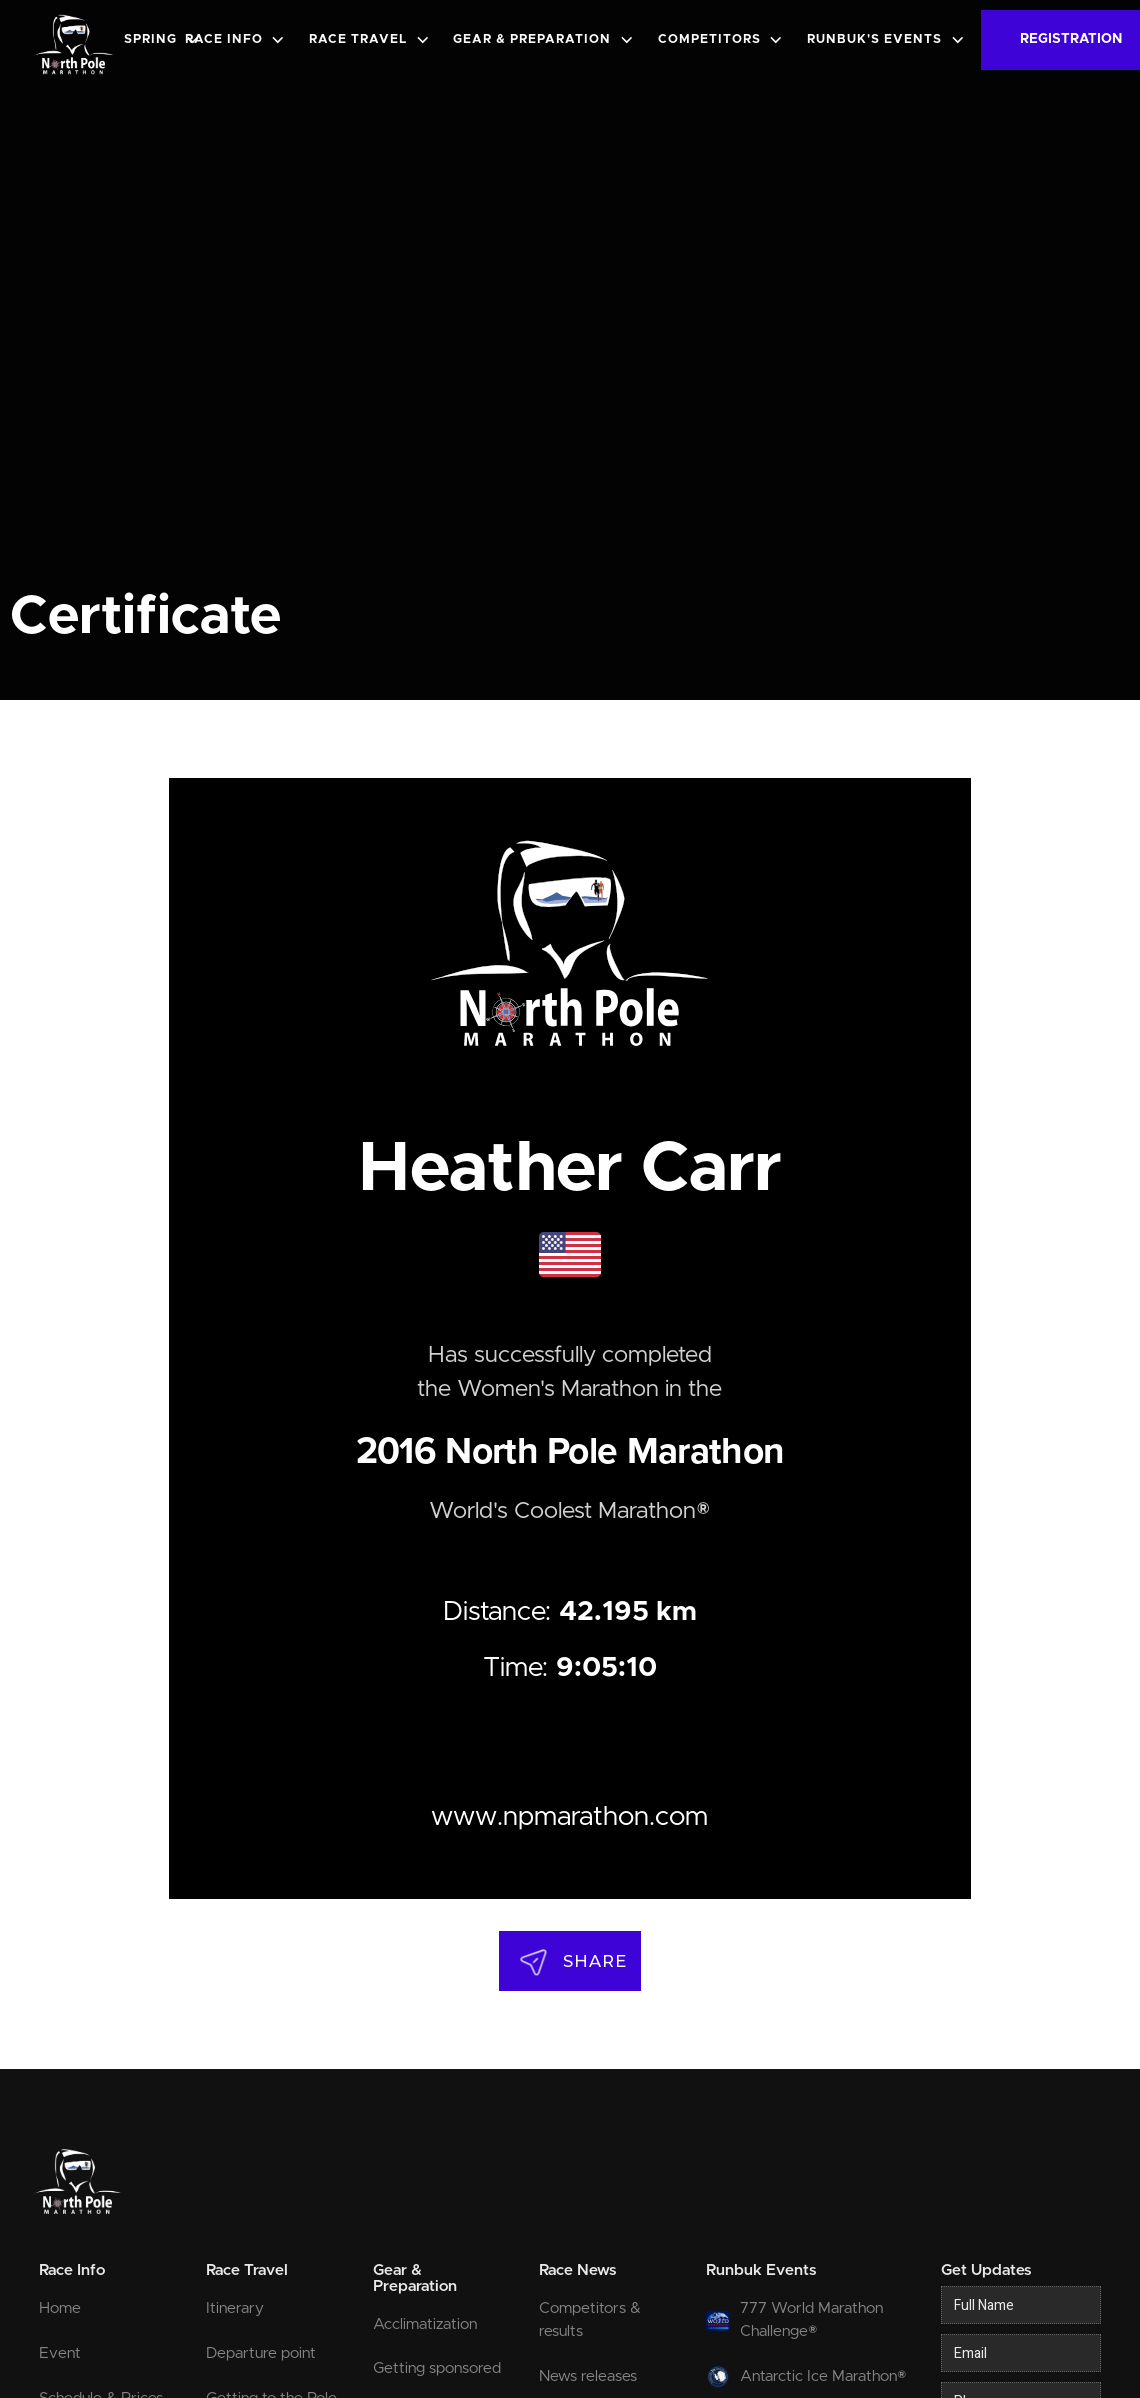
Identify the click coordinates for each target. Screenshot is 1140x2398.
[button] (165, 40)
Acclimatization (425, 2324)
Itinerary (235, 2308)
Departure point (261, 2353)
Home (60, 2308)
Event (60, 2353)
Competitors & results (590, 2320)
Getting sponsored (437, 2368)
